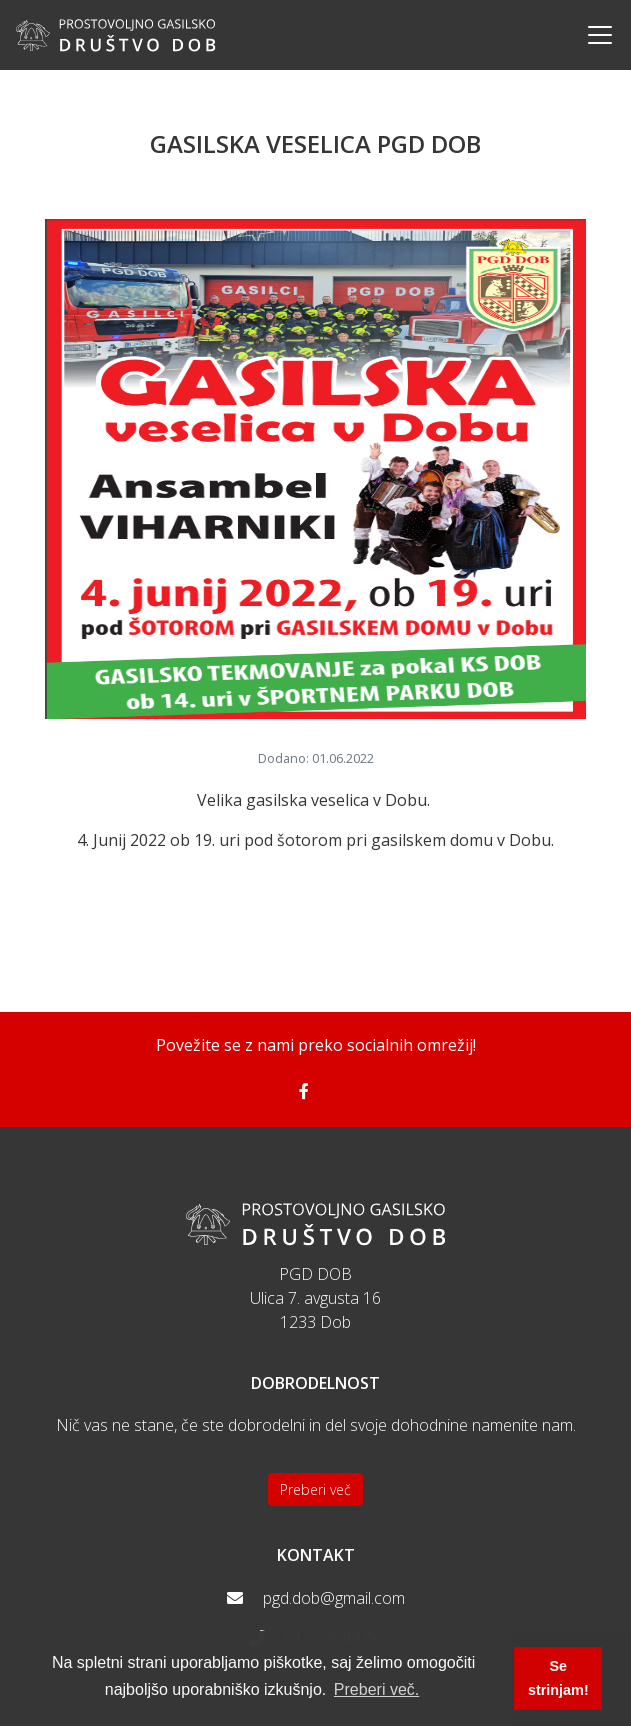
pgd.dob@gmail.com (334, 1598)
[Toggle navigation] (594, 35)
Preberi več (315, 1489)
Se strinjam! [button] (558, 1678)
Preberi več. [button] (376, 1689)
